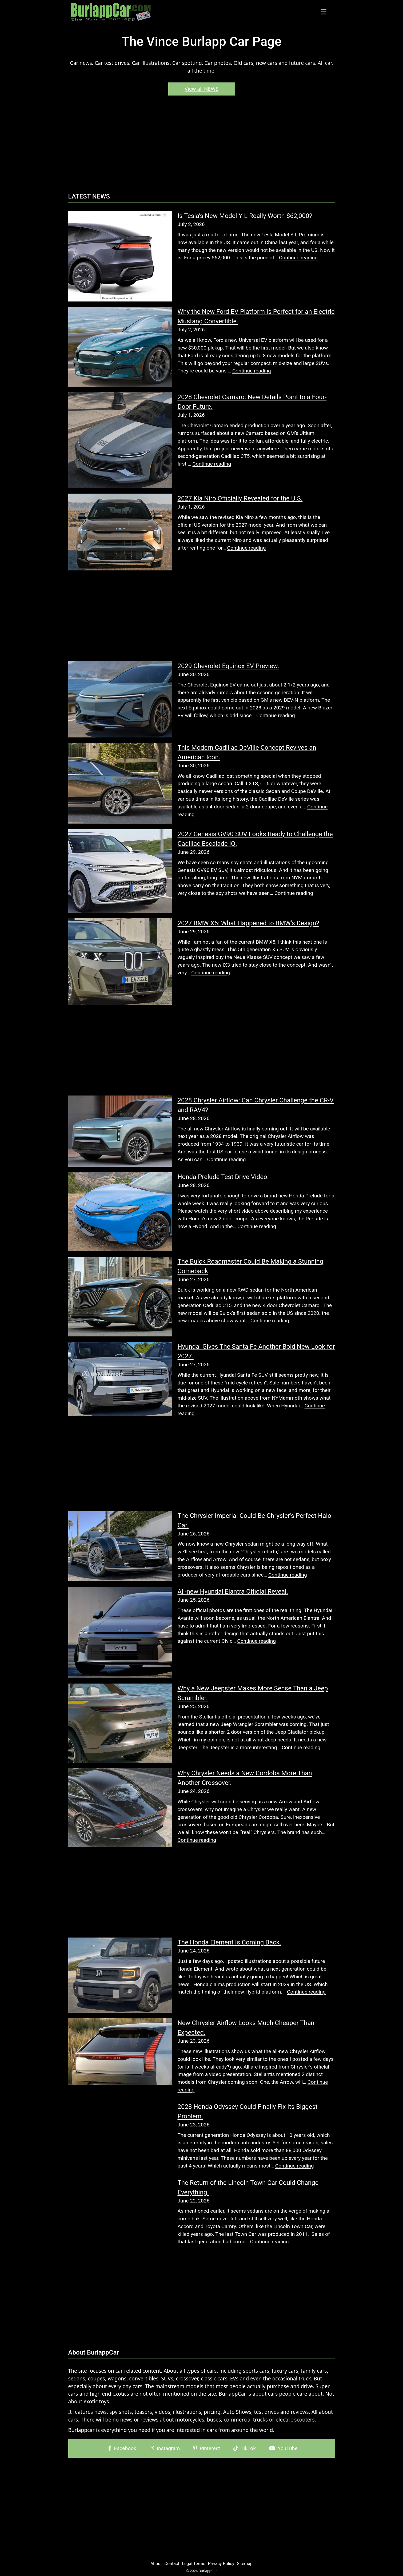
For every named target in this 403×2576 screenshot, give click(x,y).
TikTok (244, 2448)
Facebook (122, 2448)
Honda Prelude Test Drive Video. (223, 1177)
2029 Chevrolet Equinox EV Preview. (228, 666)
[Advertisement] (201, 146)
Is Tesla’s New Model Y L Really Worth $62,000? (245, 216)
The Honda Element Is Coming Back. (229, 1942)
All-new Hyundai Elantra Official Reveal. (233, 1591)
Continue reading (298, 258)
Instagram (165, 2448)
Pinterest (206, 2448)
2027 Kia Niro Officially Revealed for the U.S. (240, 498)
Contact (172, 2563)
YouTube (283, 2448)
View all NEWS (201, 88)
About (156, 2563)
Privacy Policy (221, 2563)
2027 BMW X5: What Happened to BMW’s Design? (248, 923)
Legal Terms (193, 2563)
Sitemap (245, 2563)
